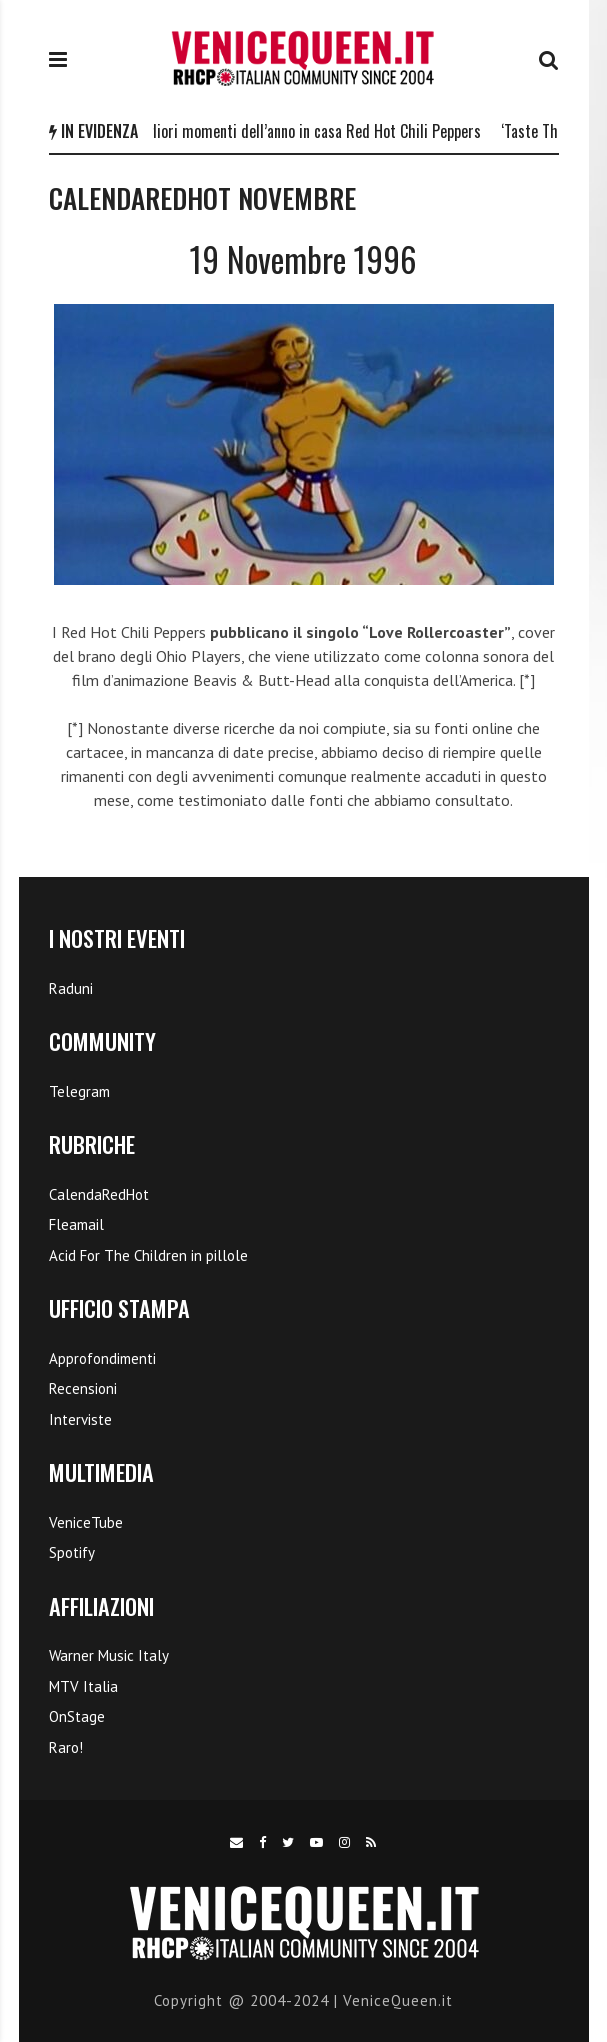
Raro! (66, 1747)
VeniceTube (86, 1522)
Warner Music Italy (109, 1655)
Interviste (80, 1419)
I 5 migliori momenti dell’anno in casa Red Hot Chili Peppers (301, 131)
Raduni (71, 988)
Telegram (79, 1091)
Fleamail (76, 1224)
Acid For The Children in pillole (148, 1255)
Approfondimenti (102, 1358)
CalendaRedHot (99, 1194)
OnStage (77, 1716)
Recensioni (83, 1388)
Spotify (72, 1552)
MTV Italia (83, 1686)
